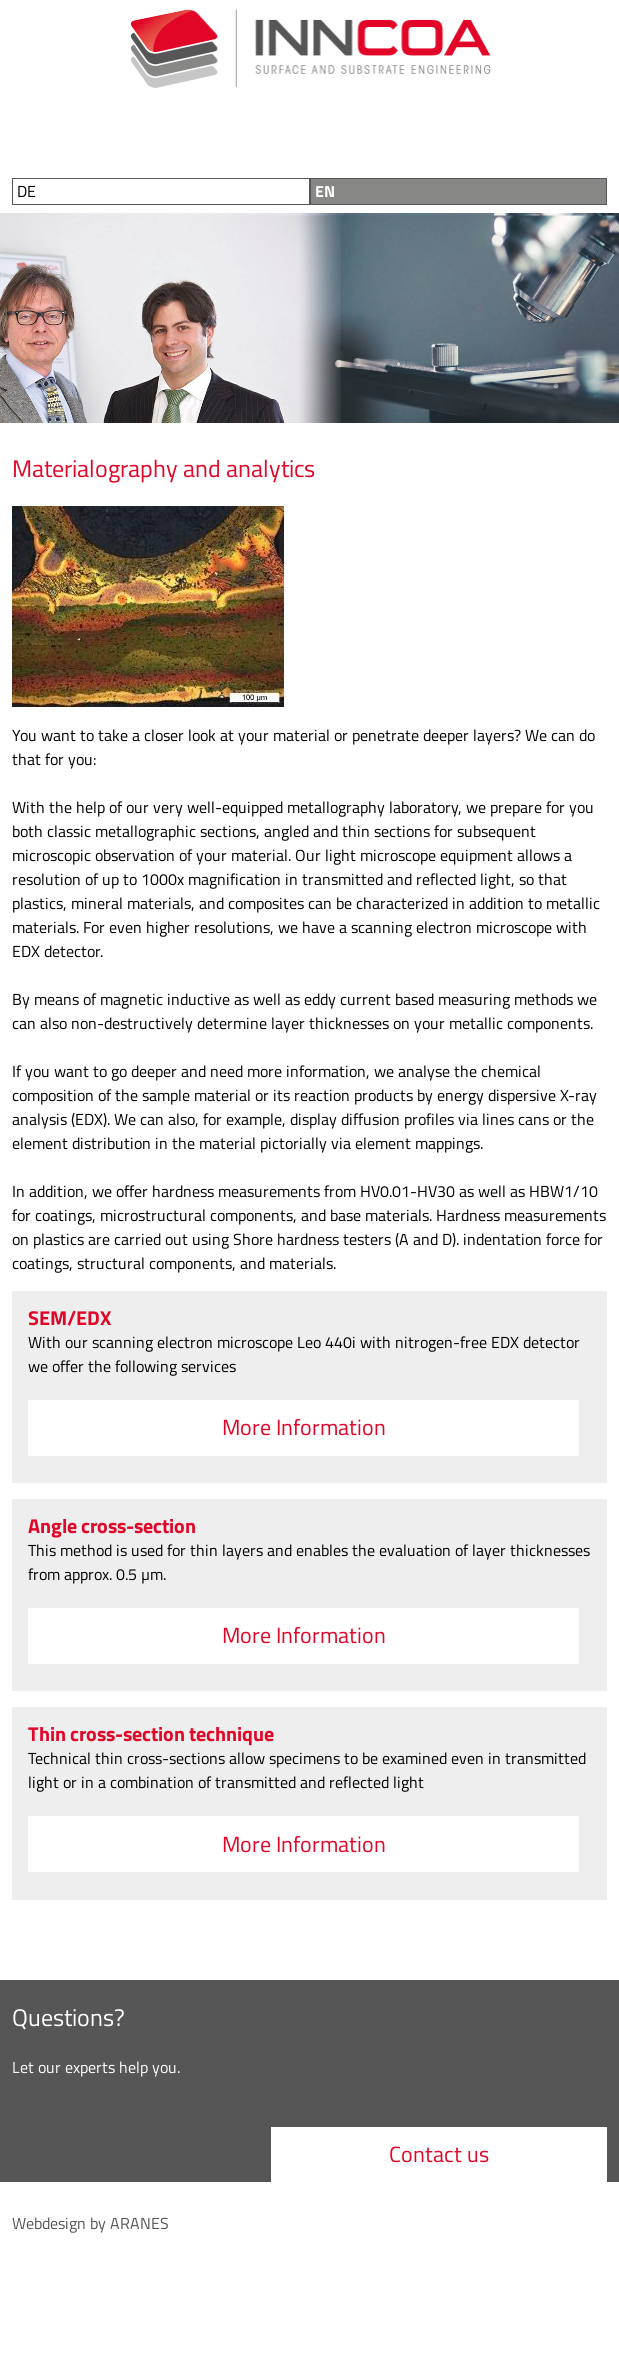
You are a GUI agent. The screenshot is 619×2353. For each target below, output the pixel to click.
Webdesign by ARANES (90, 2223)
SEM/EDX (69, 1317)
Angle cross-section (112, 1525)
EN (325, 191)
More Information (304, 1427)
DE (26, 191)
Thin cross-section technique (151, 1733)
